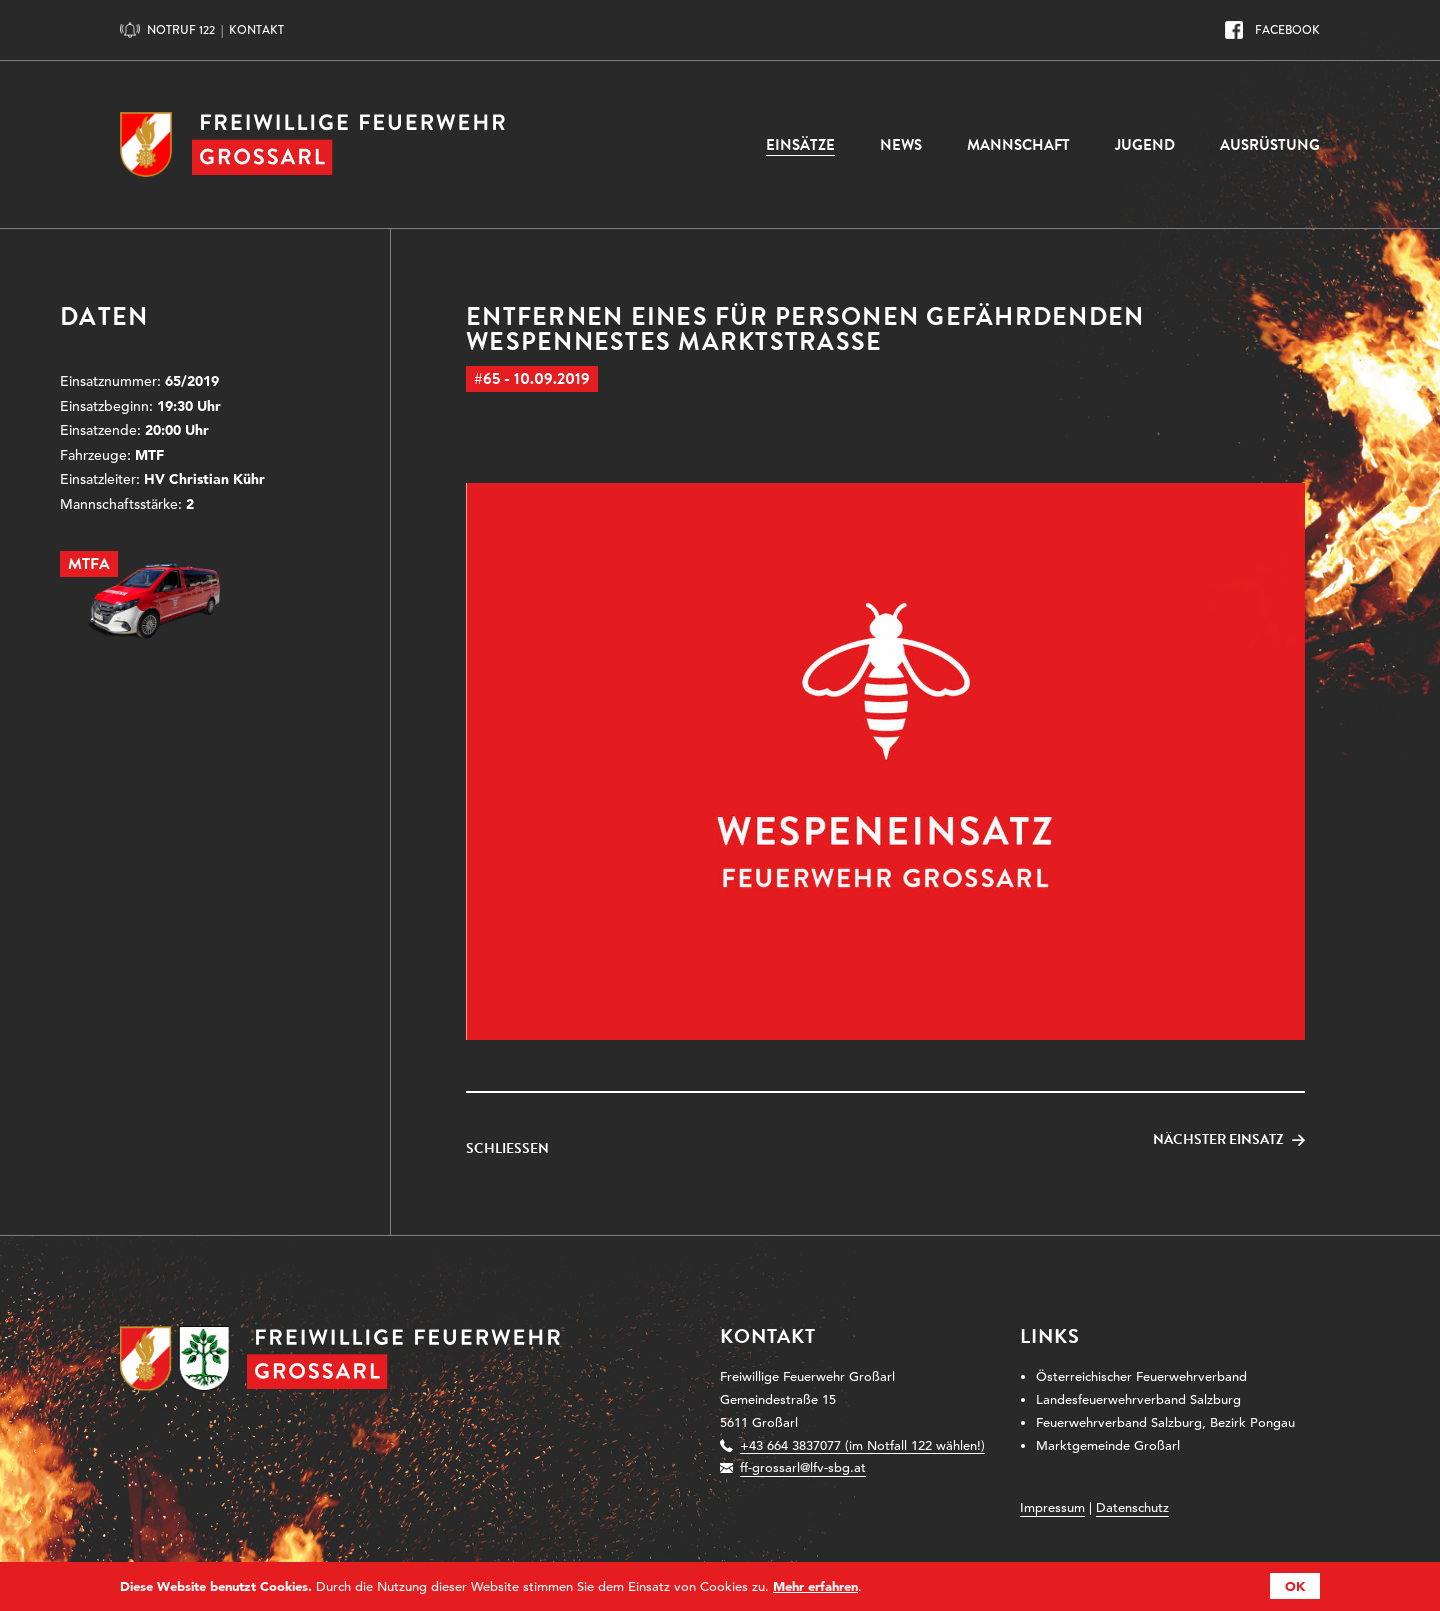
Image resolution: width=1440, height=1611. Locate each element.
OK (1295, 1586)
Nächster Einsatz (1218, 1140)
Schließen (507, 1149)
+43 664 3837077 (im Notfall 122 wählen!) (862, 1445)
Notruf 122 (181, 30)
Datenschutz (1132, 1507)
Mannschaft (1018, 145)
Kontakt (256, 30)
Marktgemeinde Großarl (1108, 1445)
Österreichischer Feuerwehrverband (1141, 1376)
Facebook (1287, 30)
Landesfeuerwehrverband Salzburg (1138, 1399)
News (901, 145)
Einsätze (800, 145)
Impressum (1052, 1507)
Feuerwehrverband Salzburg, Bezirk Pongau (1165, 1422)
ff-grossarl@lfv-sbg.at (803, 1467)
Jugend (1145, 145)
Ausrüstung (1270, 145)
